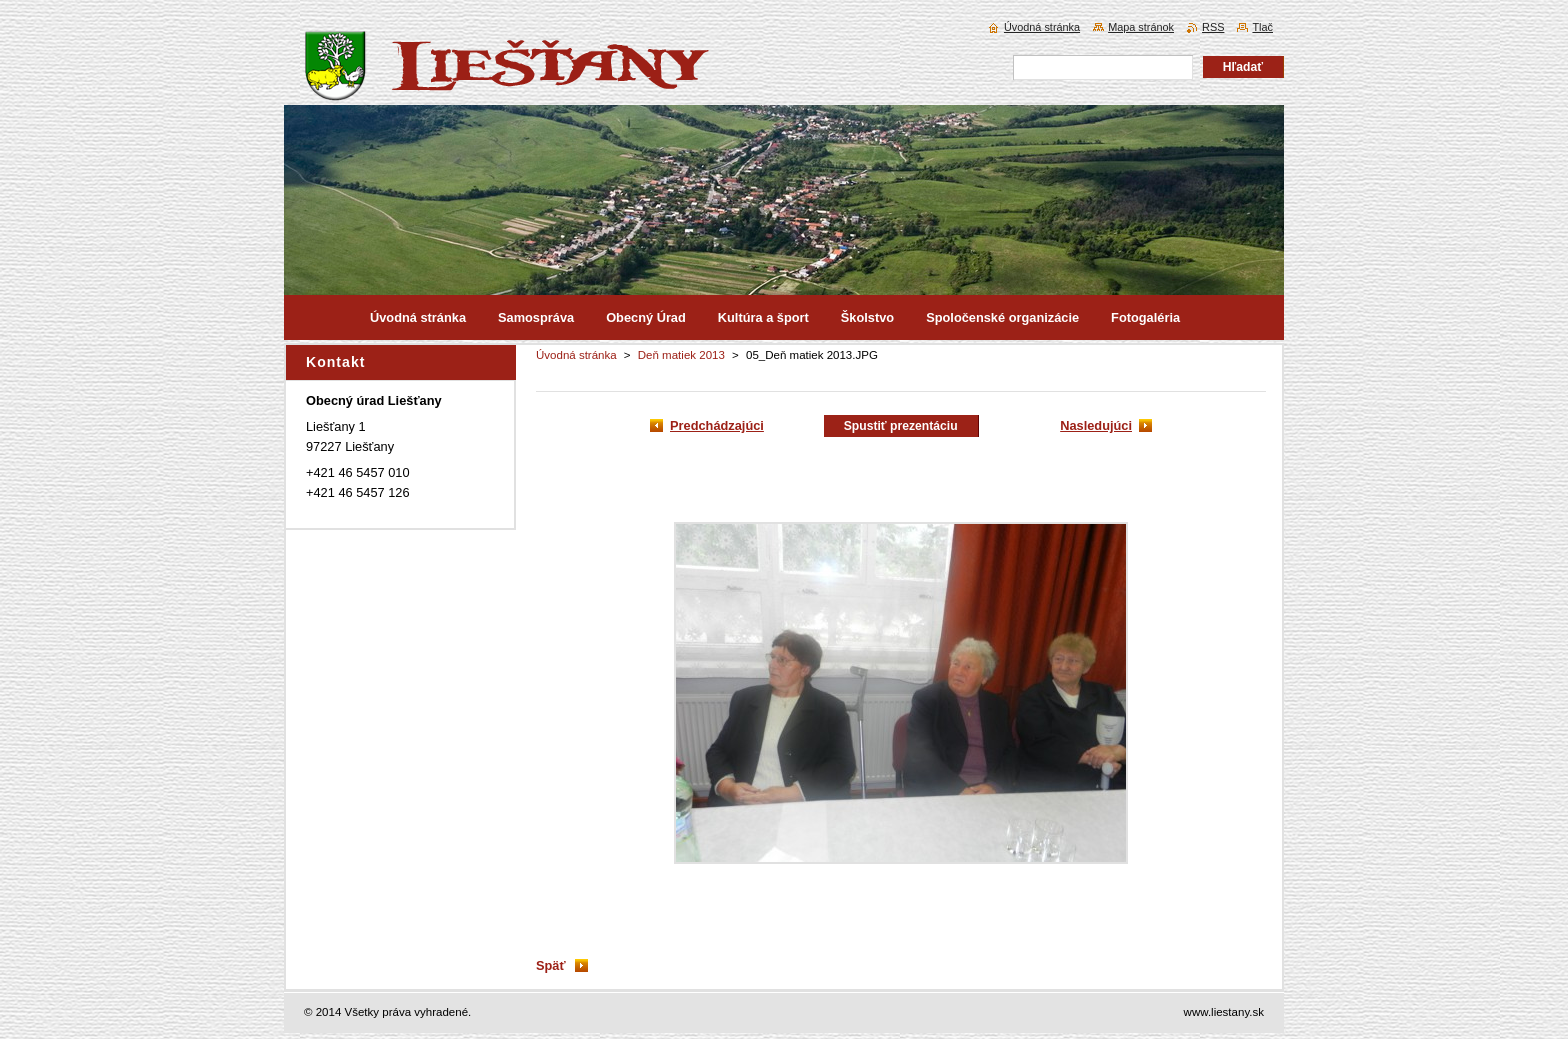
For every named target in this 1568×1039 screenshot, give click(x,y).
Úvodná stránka (576, 355)
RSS (1213, 27)
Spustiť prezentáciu (901, 426)
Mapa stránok (1141, 27)
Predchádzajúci (717, 425)
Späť (551, 965)
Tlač (1262, 27)
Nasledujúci (1096, 425)
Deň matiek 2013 (681, 355)
